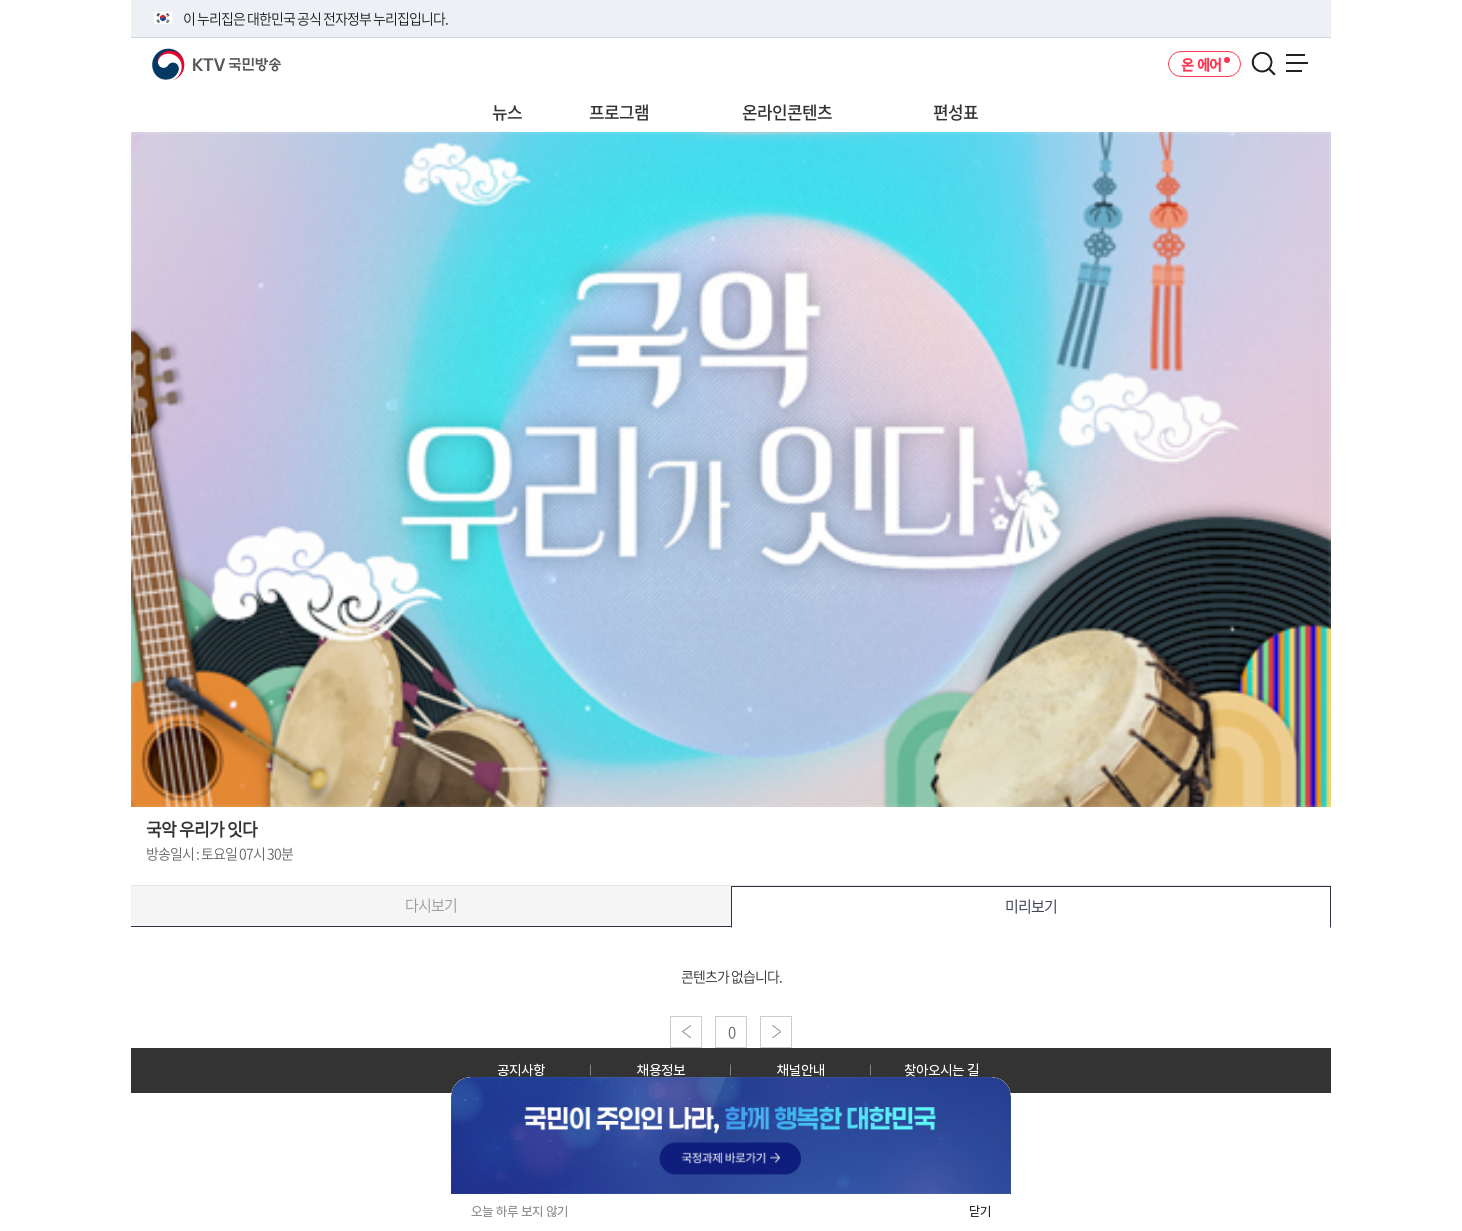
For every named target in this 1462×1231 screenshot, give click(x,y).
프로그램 (619, 111)
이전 (686, 1032)
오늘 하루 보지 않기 (519, 1211)
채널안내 (801, 1070)
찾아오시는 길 (941, 1070)
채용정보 (661, 1070)
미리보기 (1031, 906)
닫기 (980, 1211)
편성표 (955, 111)
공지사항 (521, 1070)
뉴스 (507, 111)
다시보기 (431, 905)
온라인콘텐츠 (787, 111)
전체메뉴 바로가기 (0, 0)
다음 (776, 1032)
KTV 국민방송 (187, 56)
